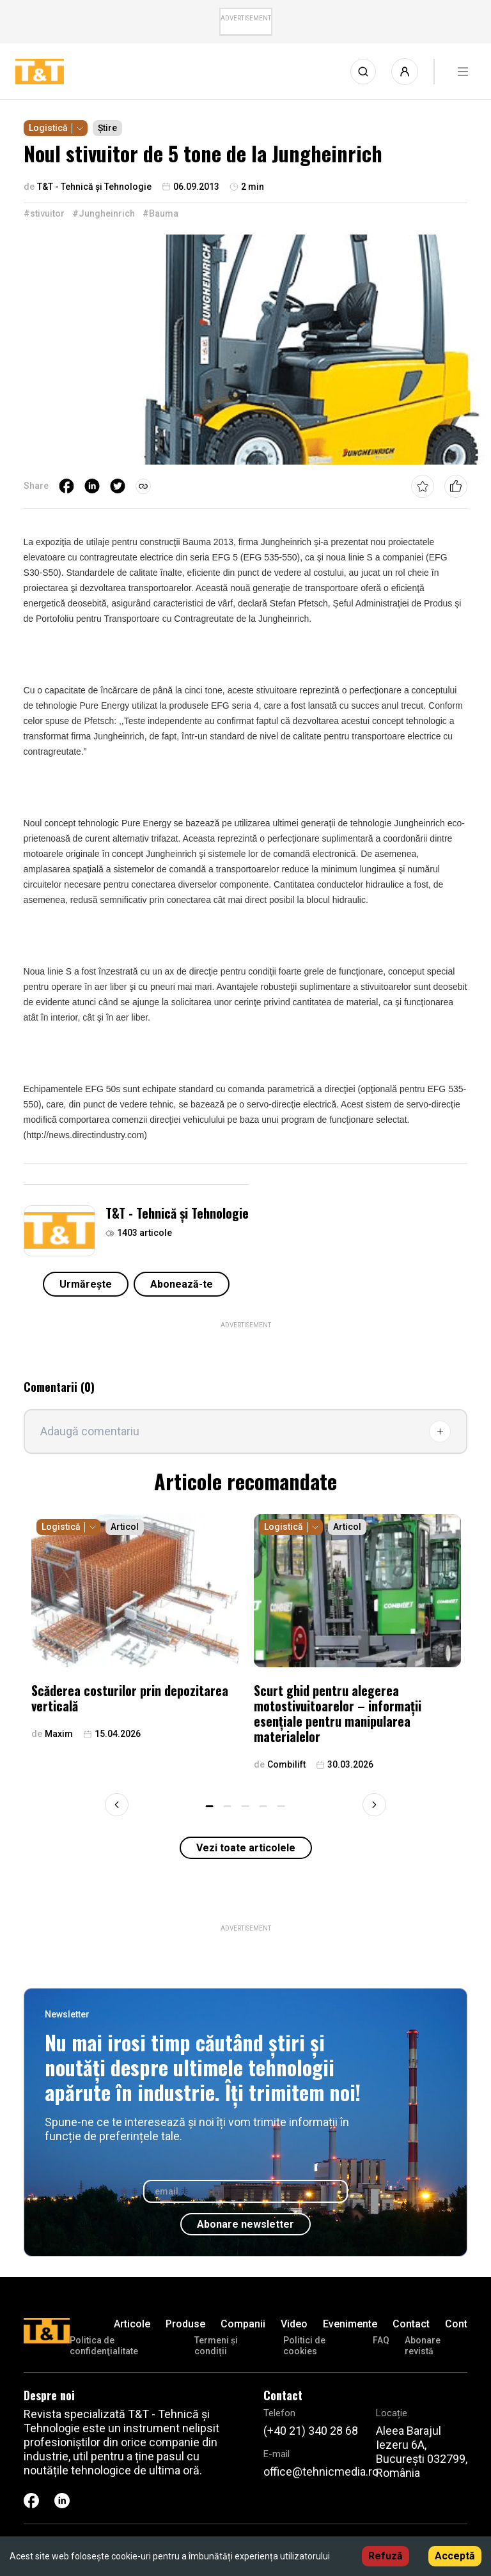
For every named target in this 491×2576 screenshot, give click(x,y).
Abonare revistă (422, 2345)
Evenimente (350, 2324)
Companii (243, 2324)
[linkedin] (92, 486)
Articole (132, 2324)
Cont (456, 2324)
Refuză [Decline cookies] (385, 2556)
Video (294, 2324)
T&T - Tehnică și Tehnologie (177, 1212)
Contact (411, 2324)
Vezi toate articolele (245, 1848)
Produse (185, 2324)
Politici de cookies (304, 2345)
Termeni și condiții (216, 2345)
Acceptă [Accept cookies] (455, 2556)
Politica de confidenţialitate (104, 2345)
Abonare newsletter (245, 2224)
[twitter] (117, 486)
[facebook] (66, 486)
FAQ (381, 2340)
